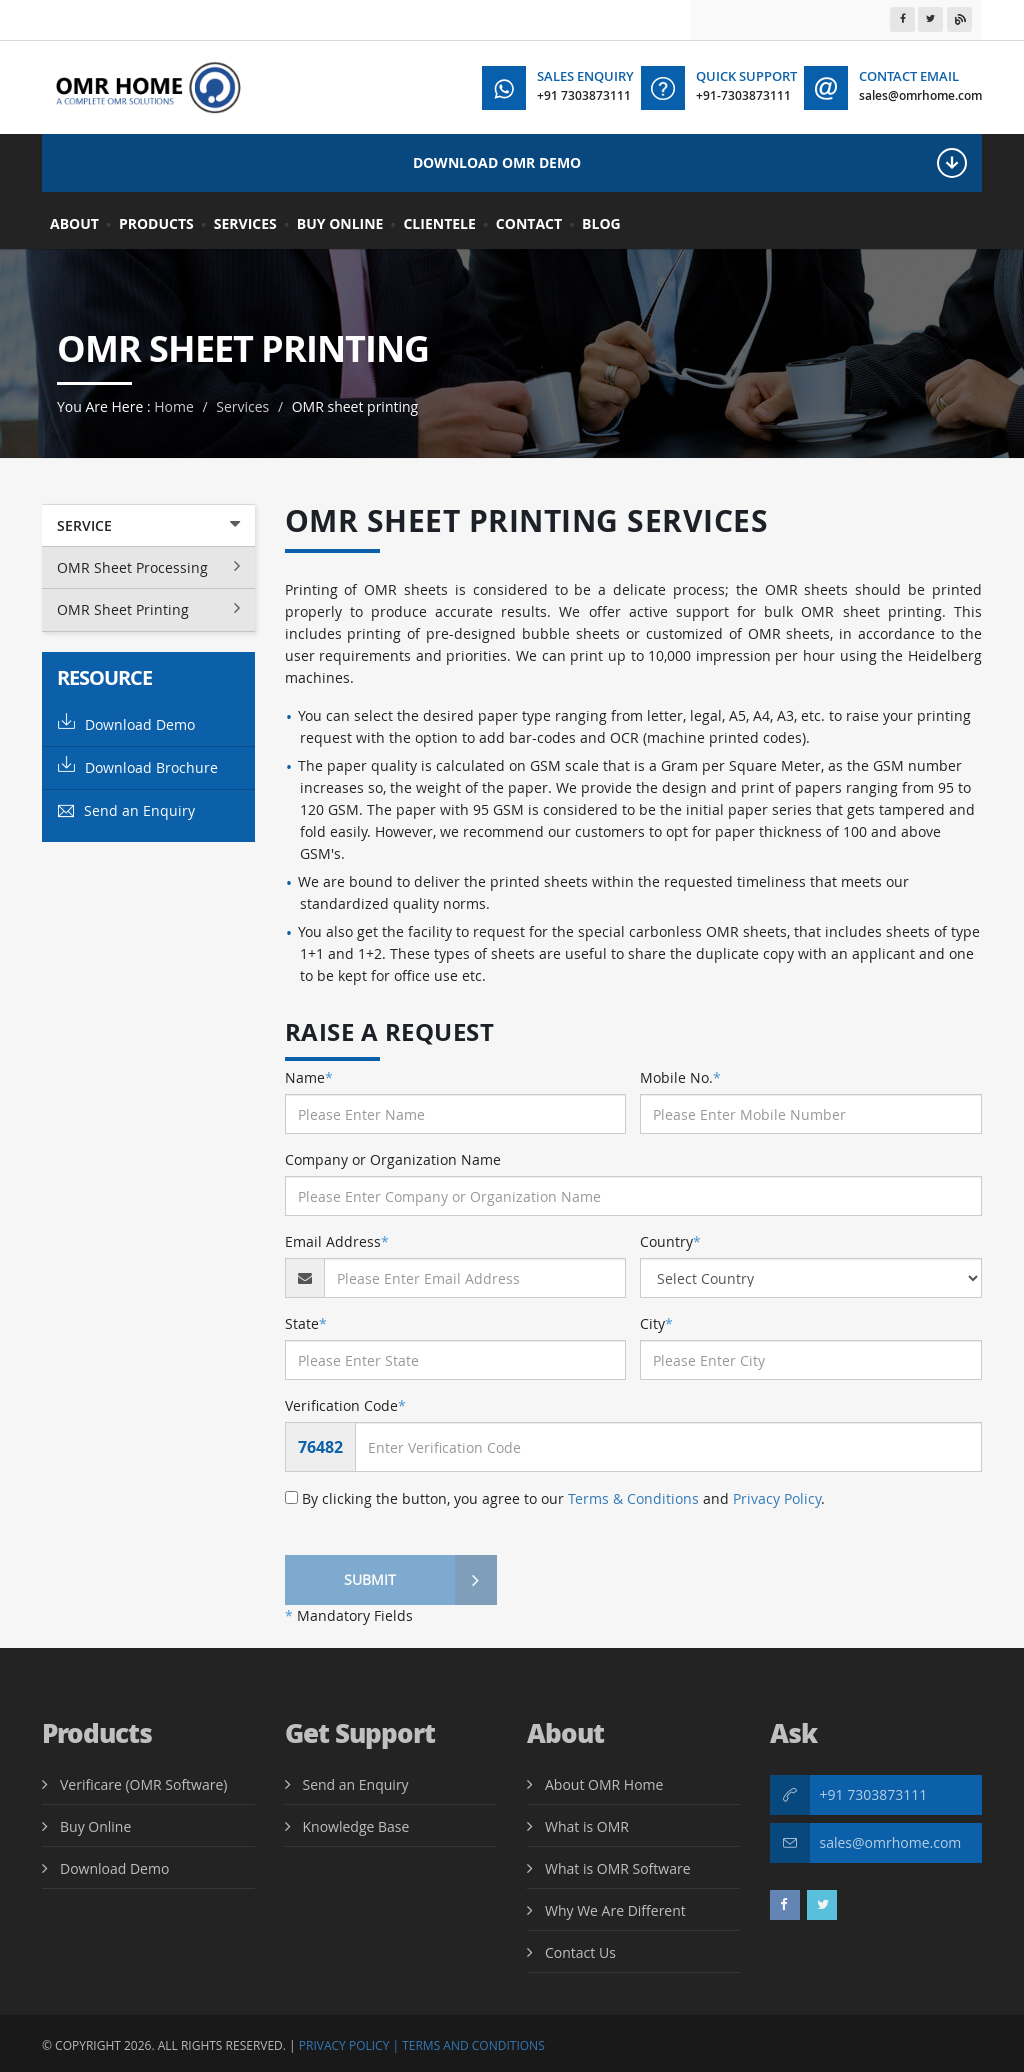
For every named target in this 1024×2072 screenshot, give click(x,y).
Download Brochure (138, 766)
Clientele (439, 223)
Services (245, 223)
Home (174, 406)
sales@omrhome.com (891, 1842)
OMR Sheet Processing (148, 567)
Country (670, 1241)
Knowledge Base (356, 1826)
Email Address (337, 1241)
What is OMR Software (618, 1868)
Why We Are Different (615, 1910)
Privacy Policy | (349, 2045)
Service (148, 525)
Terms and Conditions (473, 2045)
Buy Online (340, 223)
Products (156, 223)
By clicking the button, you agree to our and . (555, 1498)
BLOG (601, 223)
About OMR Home (604, 1784)
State (306, 1323)
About (74, 223)
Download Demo (126, 723)
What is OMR (587, 1826)
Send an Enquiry (126, 810)
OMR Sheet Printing (148, 609)
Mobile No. (680, 1077)
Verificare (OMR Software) (143, 1784)
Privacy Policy (777, 1498)
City (656, 1323)
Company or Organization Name (393, 1159)
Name (309, 1077)
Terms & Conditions (633, 1498)
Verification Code (345, 1405)
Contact (529, 223)
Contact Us (580, 1952)
